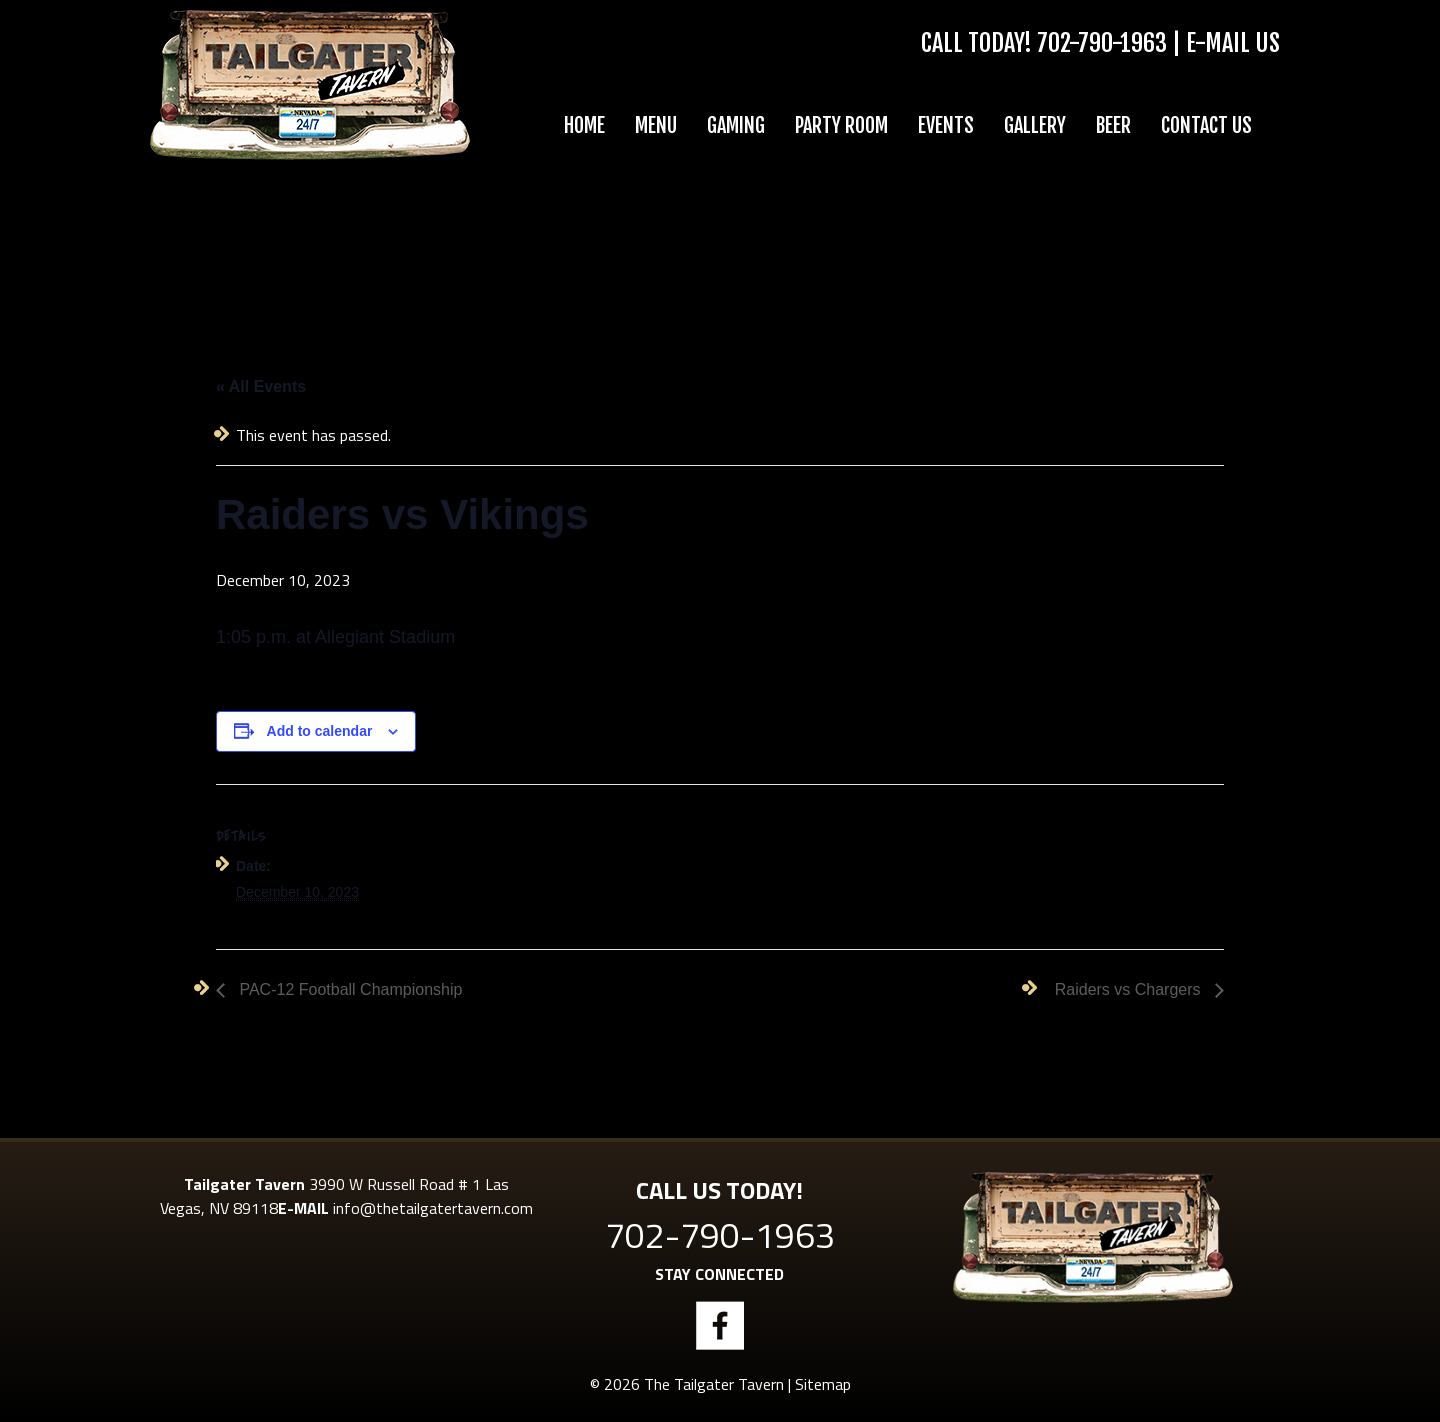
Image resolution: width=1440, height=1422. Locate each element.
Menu (656, 125)
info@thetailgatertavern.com (433, 1208)
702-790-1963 (1102, 43)
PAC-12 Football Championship (348, 989)
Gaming (736, 125)
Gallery (1035, 125)
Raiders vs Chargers (1130, 989)
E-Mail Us (1233, 43)
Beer (1113, 125)
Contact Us (1206, 125)
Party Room (841, 125)
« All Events (261, 386)
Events (946, 125)
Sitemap (823, 1384)
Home (584, 125)
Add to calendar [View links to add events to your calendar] (320, 731)
